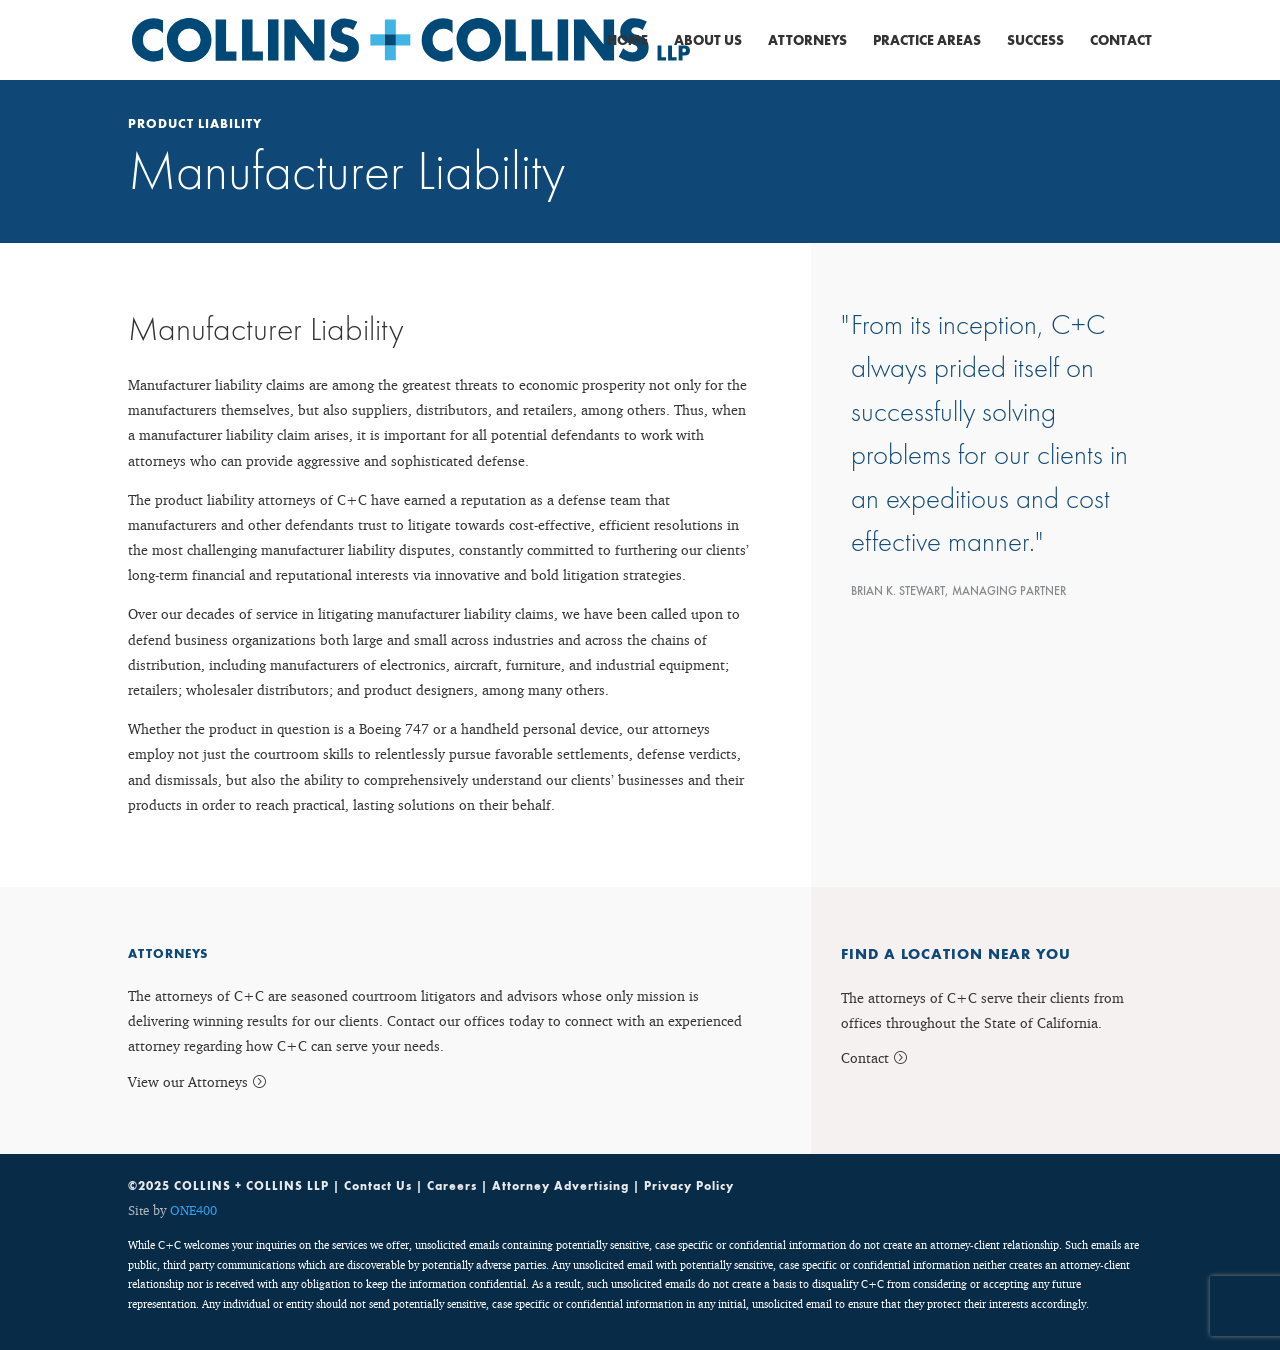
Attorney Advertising (560, 1186)
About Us (708, 41)
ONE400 (193, 1210)
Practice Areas (927, 41)
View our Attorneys (188, 1081)
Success (1035, 41)
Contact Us (378, 1186)
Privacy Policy (689, 1186)
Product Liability (195, 123)
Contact (1121, 41)
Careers (452, 1186)
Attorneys (807, 41)
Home (627, 41)
